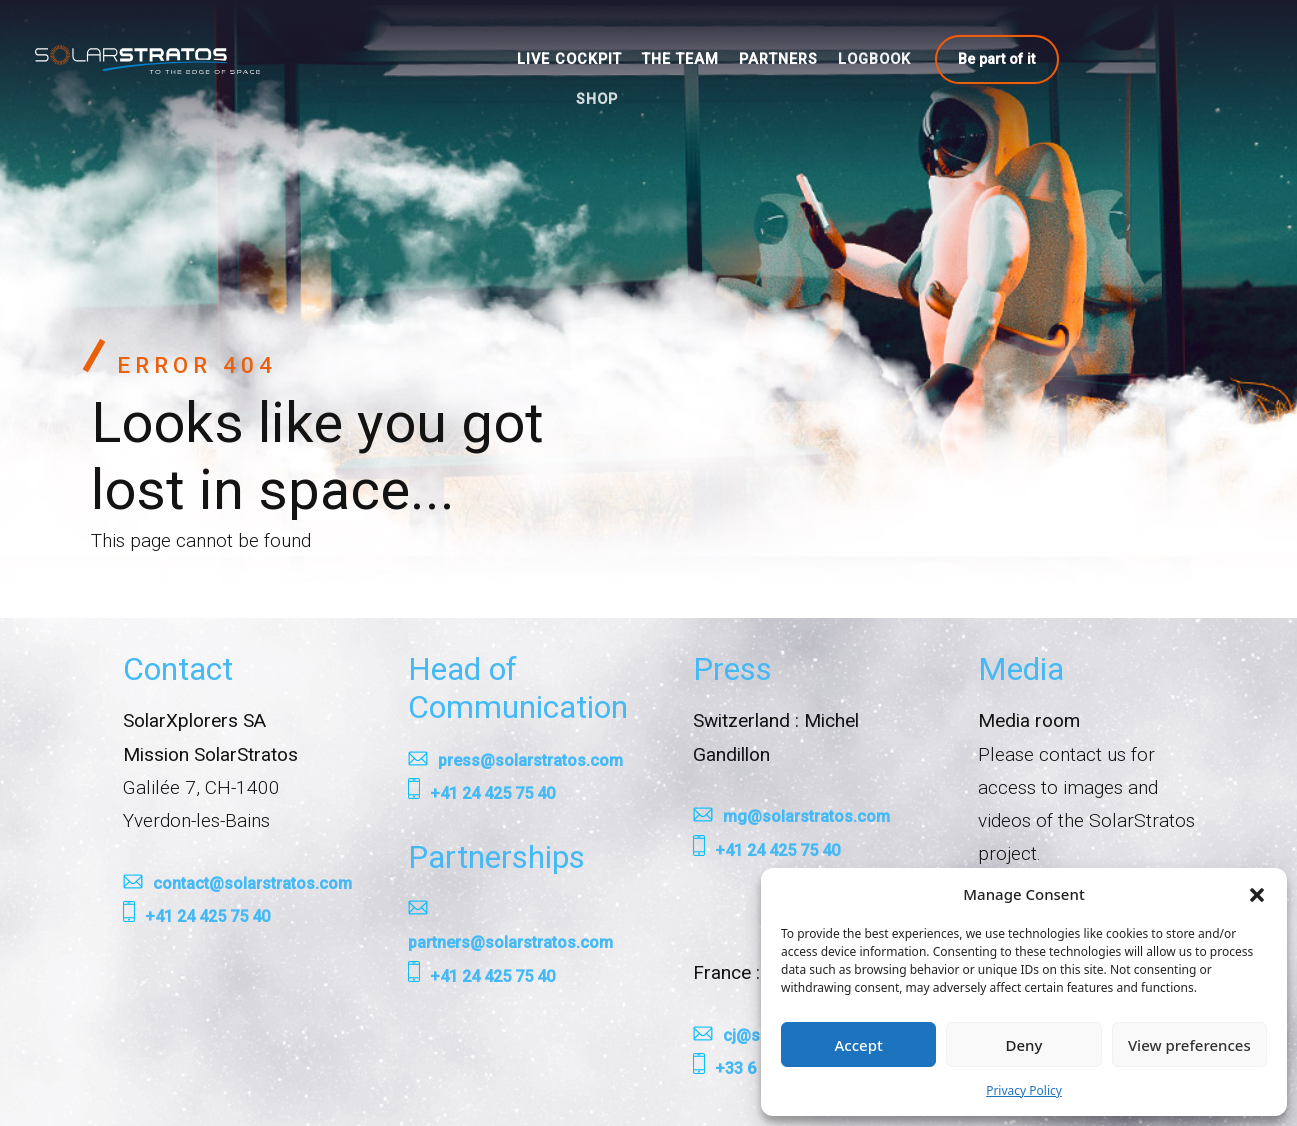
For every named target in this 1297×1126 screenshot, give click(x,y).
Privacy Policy (1024, 1090)
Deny (1024, 1045)
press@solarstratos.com (530, 760)
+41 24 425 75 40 (207, 916)
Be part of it (996, 58)
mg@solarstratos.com (806, 816)
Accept (859, 1045)
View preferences (1189, 1045)
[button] (1257, 894)
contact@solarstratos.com (252, 883)
